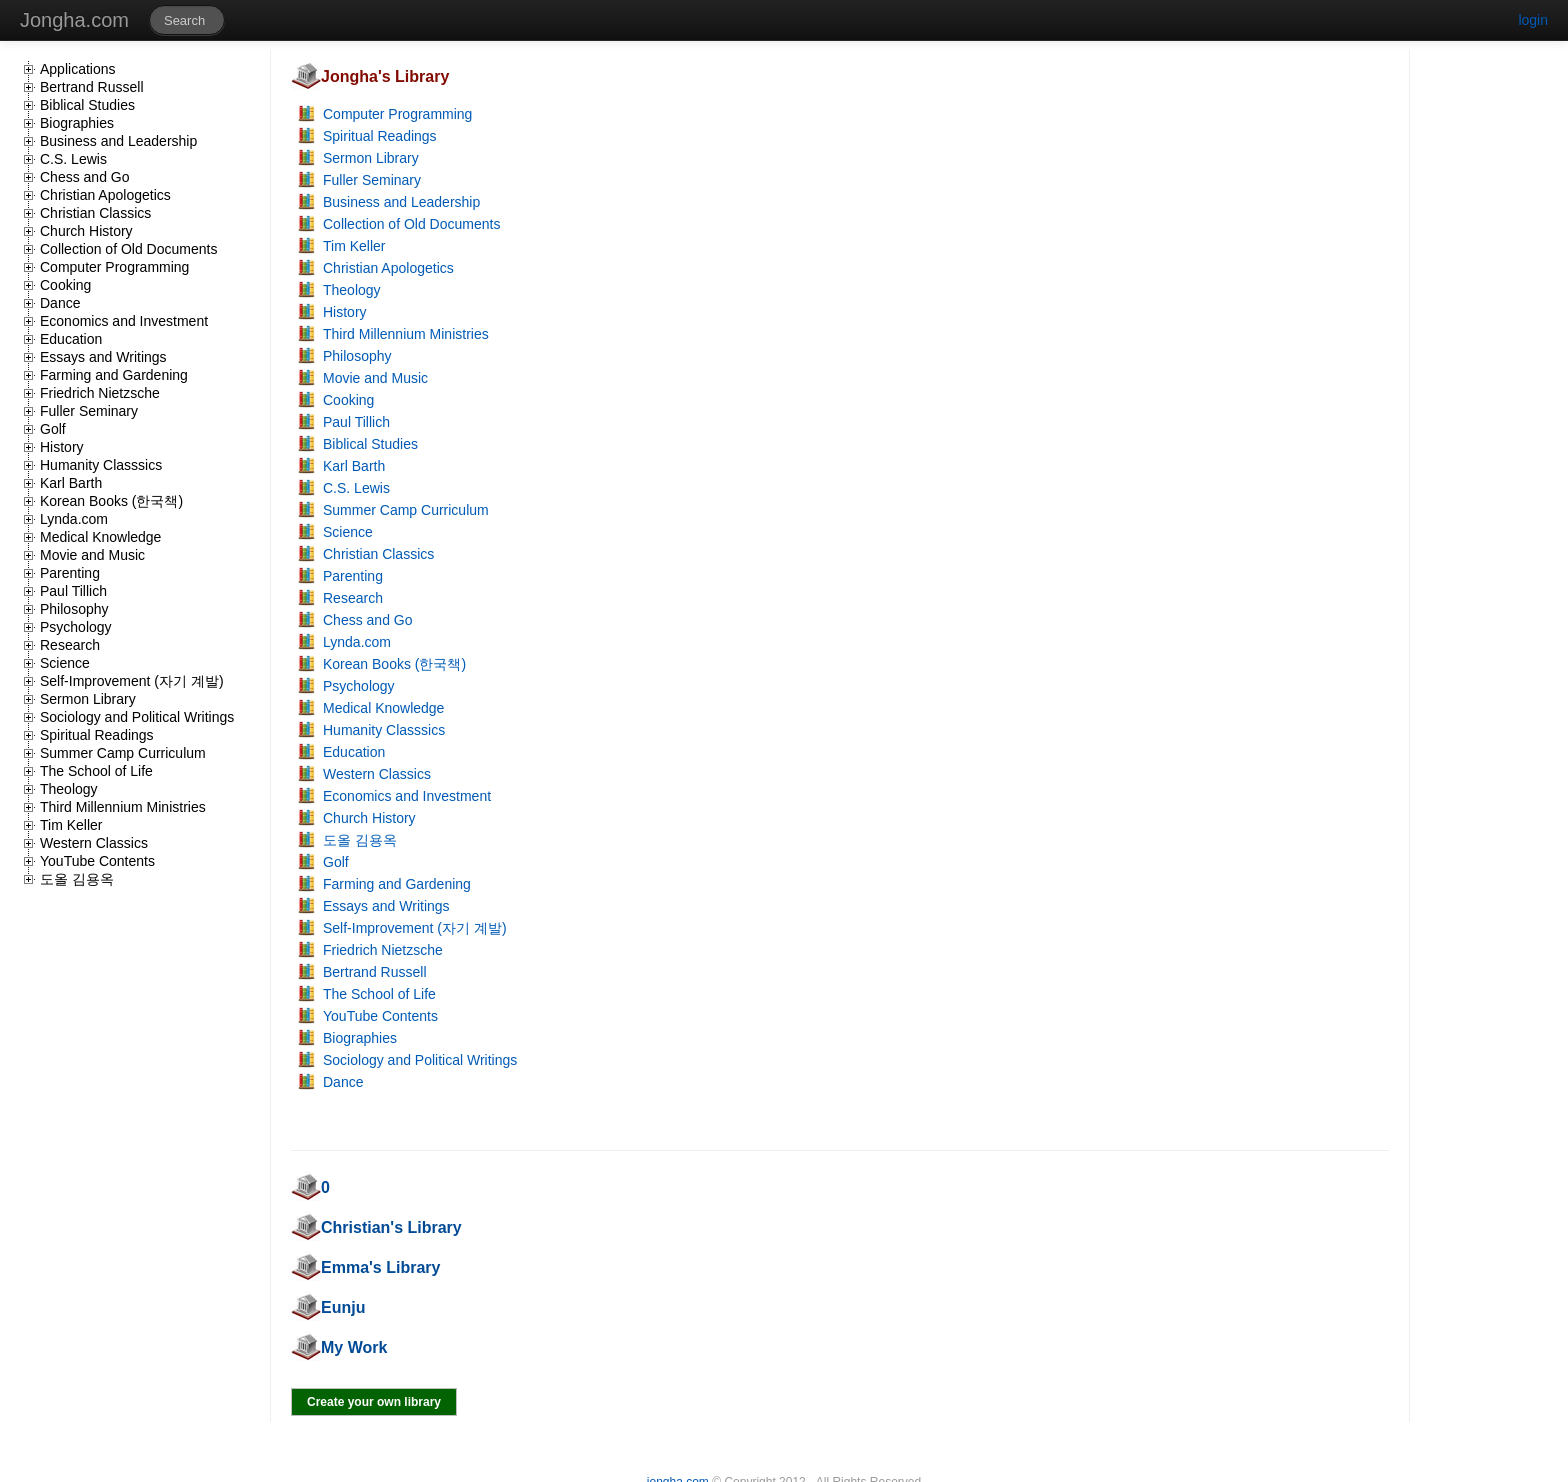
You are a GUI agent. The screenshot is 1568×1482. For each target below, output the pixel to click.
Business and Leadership (118, 141)
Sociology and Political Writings (137, 717)
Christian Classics (95, 213)
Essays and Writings (103, 357)
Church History (86, 231)
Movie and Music (92, 555)
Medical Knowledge (100, 537)
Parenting (70, 573)
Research (70, 645)
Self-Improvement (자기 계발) (132, 681)
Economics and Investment (124, 321)
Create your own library (374, 1402)
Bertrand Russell (92, 87)
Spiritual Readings (97, 735)
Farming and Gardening (114, 375)
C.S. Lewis (73, 159)
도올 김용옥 (77, 879)
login (1533, 20)
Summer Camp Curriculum (123, 753)
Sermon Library (88, 699)
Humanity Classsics (101, 465)
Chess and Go (85, 177)
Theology (69, 789)
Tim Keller (71, 825)
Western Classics (94, 843)
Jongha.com (74, 20)
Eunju (343, 1307)
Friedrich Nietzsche (100, 393)
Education (71, 339)
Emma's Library (380, 1267)
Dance (60, 303)
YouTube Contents (97, 861)
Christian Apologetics (105, 195)
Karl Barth (71, 483)
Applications (78, 69)
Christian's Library (391, 1227)
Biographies (77, 123)
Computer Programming (114, 267)
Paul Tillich (73, 591)
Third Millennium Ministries (123, 807)
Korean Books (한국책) (111, 501)
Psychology (76, 627)
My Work (354, 1347)
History (62, 447)
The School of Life (96, 771)
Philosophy (74, 609)
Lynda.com (74, 519)
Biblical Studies (87, 105)
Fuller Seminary (89, 411)
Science (65, 663)
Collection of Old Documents (128, 249)
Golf (53, 429)
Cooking (65, 285)
